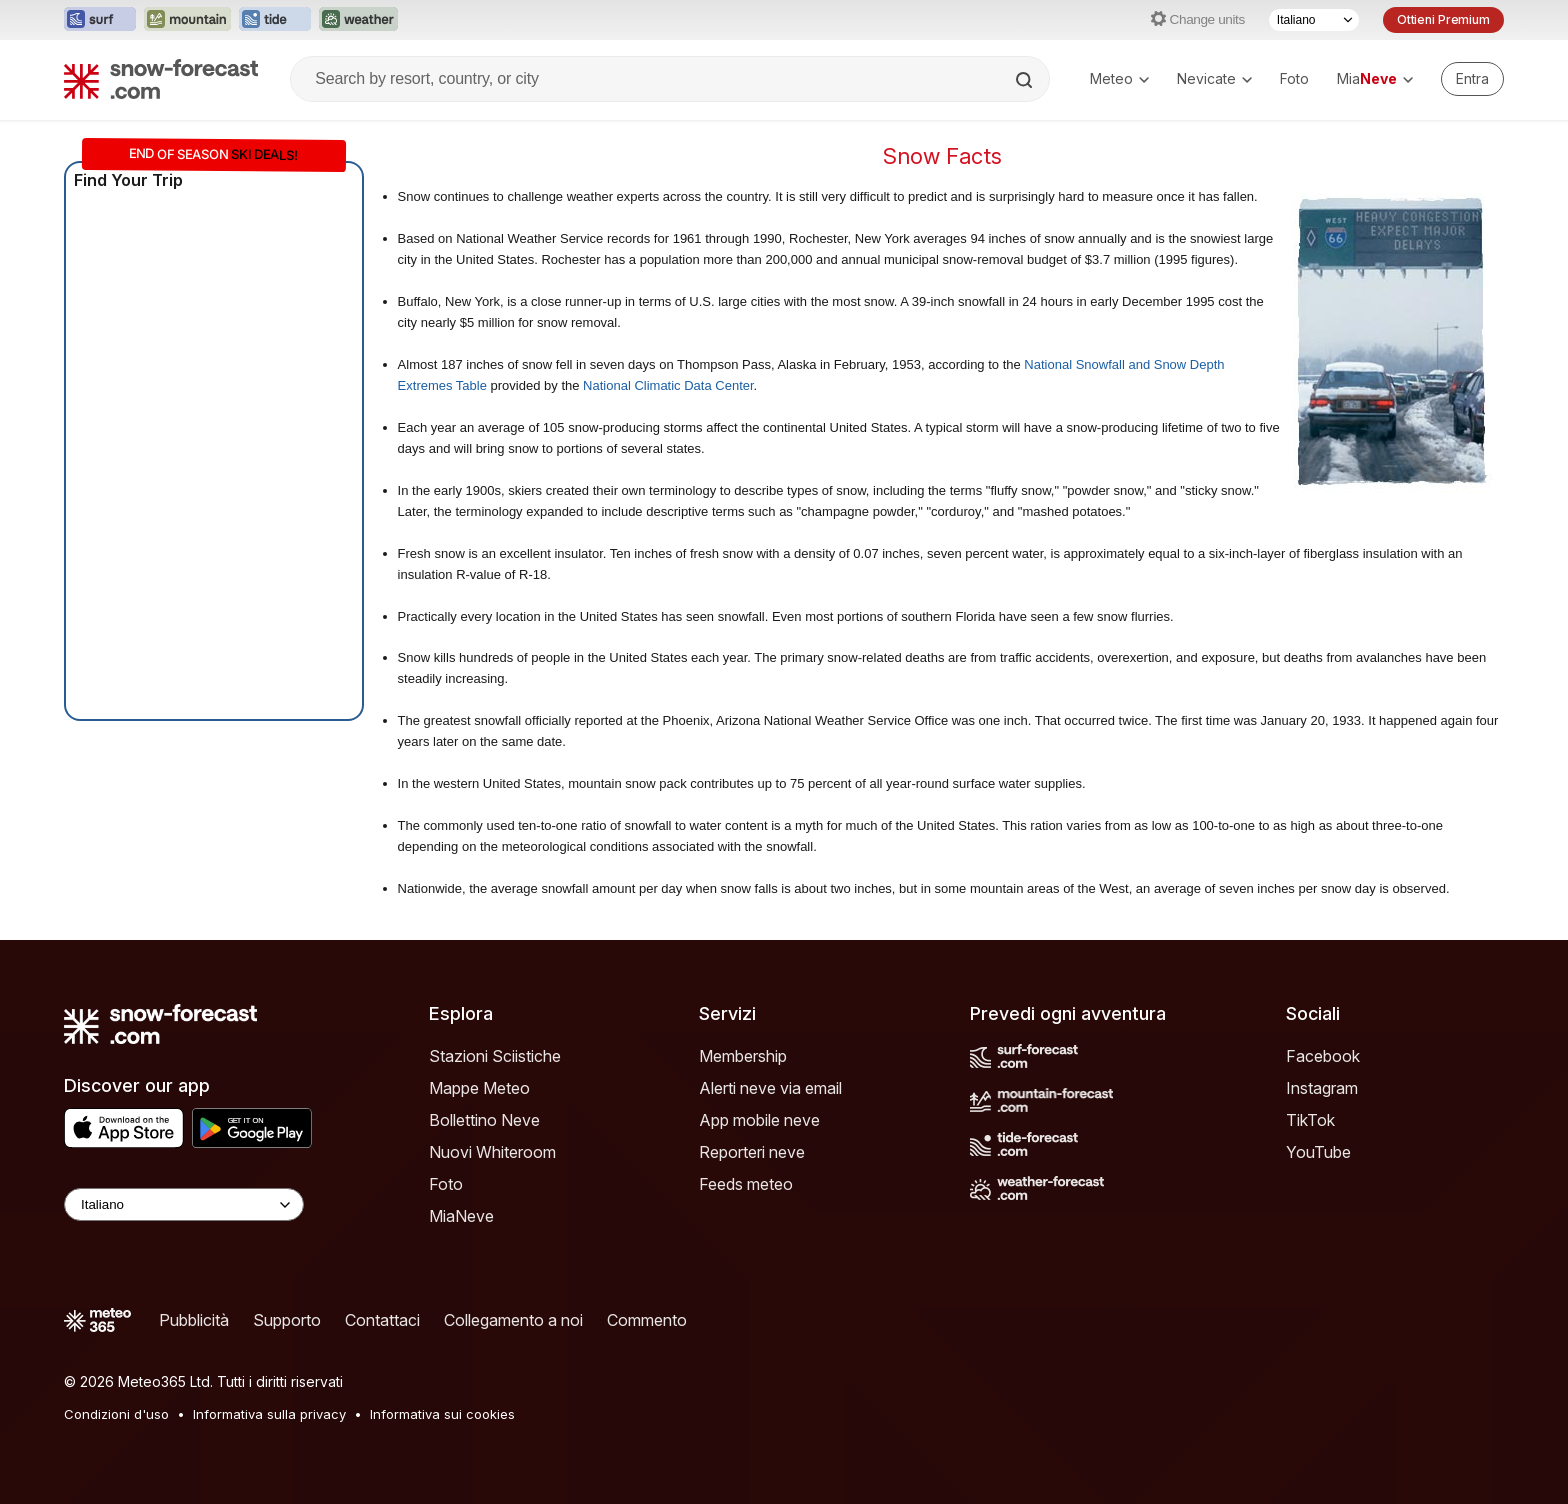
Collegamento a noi (513, 1320)
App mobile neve (759, 1120)
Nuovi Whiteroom (492, 1152)
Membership (743, 1056)
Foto (1294, 78)
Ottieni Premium (1443, 19)
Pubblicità (194, 1320)
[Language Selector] (184, 1204)
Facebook (1323, 1056)
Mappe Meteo (479, 1088)
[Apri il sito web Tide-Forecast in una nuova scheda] (275, 20)
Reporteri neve (752, 1152)
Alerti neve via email (770, 1088)
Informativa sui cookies (442, 1414)
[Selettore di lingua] (1314, 20)
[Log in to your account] (1472, 79)
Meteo (1119, 78)
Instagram (1322, 1088)
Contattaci (382, 1320)
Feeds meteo (746, 1184)
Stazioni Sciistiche (495, 1056)
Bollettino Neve (484, 1120)
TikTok (1310, 1120)
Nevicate (1214, 78)
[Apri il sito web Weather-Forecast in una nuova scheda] (358, 20)
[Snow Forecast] (161, 79)
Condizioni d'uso (116, 1414)
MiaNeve (461, 1216)
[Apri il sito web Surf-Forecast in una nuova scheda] (100, 20)
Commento (647, 1320)
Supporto (287, 1320)
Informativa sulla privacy (269, 1414)
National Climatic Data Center (668, 385)
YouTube (1318, 1152)
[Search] (1026, 80)
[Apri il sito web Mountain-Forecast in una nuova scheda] (187, 20)
